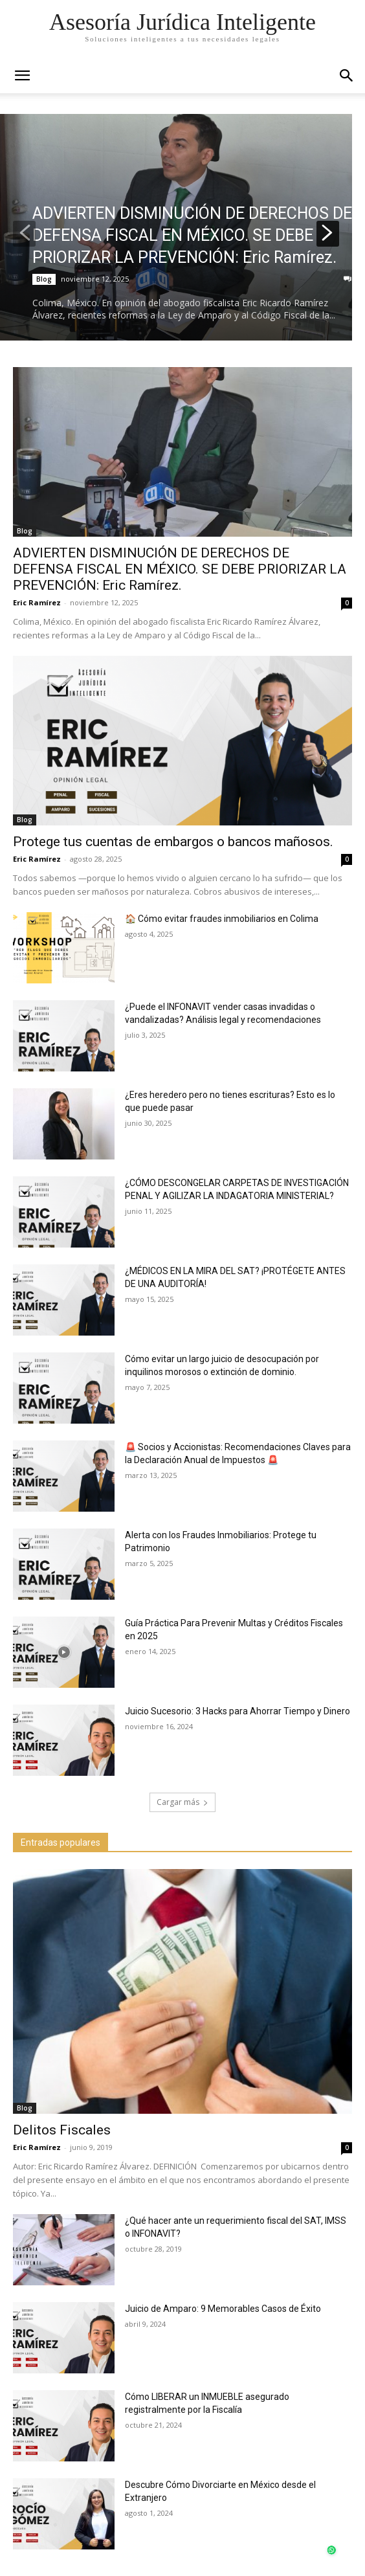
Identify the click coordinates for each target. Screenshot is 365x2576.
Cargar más (182, 1802)
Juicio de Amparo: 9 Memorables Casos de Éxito (223, 2308)
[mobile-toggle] (22, 75)
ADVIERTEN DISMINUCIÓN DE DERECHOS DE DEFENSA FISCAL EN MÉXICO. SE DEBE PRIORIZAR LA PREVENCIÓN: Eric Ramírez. (192, 235)
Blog (44, 279)
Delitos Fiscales (62, 2130)
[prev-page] (24, 234)
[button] (347, 75)
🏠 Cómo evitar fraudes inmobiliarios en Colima (221, 918)
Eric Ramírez (37, 602)
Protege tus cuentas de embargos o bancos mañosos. (173, 841)
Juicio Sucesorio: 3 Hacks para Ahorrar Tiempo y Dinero (237, 1711)
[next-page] (327, 234)
